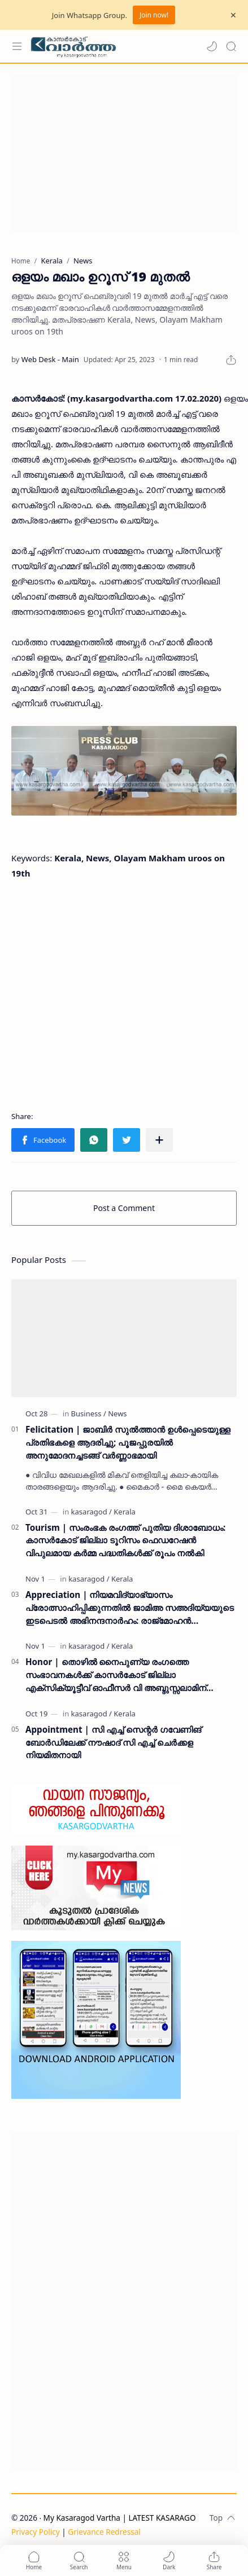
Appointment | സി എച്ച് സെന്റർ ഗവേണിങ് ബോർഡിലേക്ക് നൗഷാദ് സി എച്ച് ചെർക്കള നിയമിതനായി (113, 1742)
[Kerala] (124, 1512)
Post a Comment (124, 1208)
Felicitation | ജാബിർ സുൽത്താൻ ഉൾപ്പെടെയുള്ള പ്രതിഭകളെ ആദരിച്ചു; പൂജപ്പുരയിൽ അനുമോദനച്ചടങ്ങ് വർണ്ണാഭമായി (127, 1442)
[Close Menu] (233, 15)
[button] (211, 46)
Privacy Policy (35, 2531)
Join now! (154, 15)
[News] (117, 1413)
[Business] (88, 1413)
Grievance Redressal (104, 2531)
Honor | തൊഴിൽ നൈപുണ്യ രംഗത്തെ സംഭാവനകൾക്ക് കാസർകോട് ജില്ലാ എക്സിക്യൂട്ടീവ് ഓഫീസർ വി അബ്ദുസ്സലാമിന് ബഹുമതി (115, 1675)
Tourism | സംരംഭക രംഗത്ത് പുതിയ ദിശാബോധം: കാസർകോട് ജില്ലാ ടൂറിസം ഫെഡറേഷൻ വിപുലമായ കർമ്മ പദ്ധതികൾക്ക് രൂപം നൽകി (125, 1540)
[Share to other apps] (159, 1140)
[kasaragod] (91, 1512)
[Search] (231, 46)
